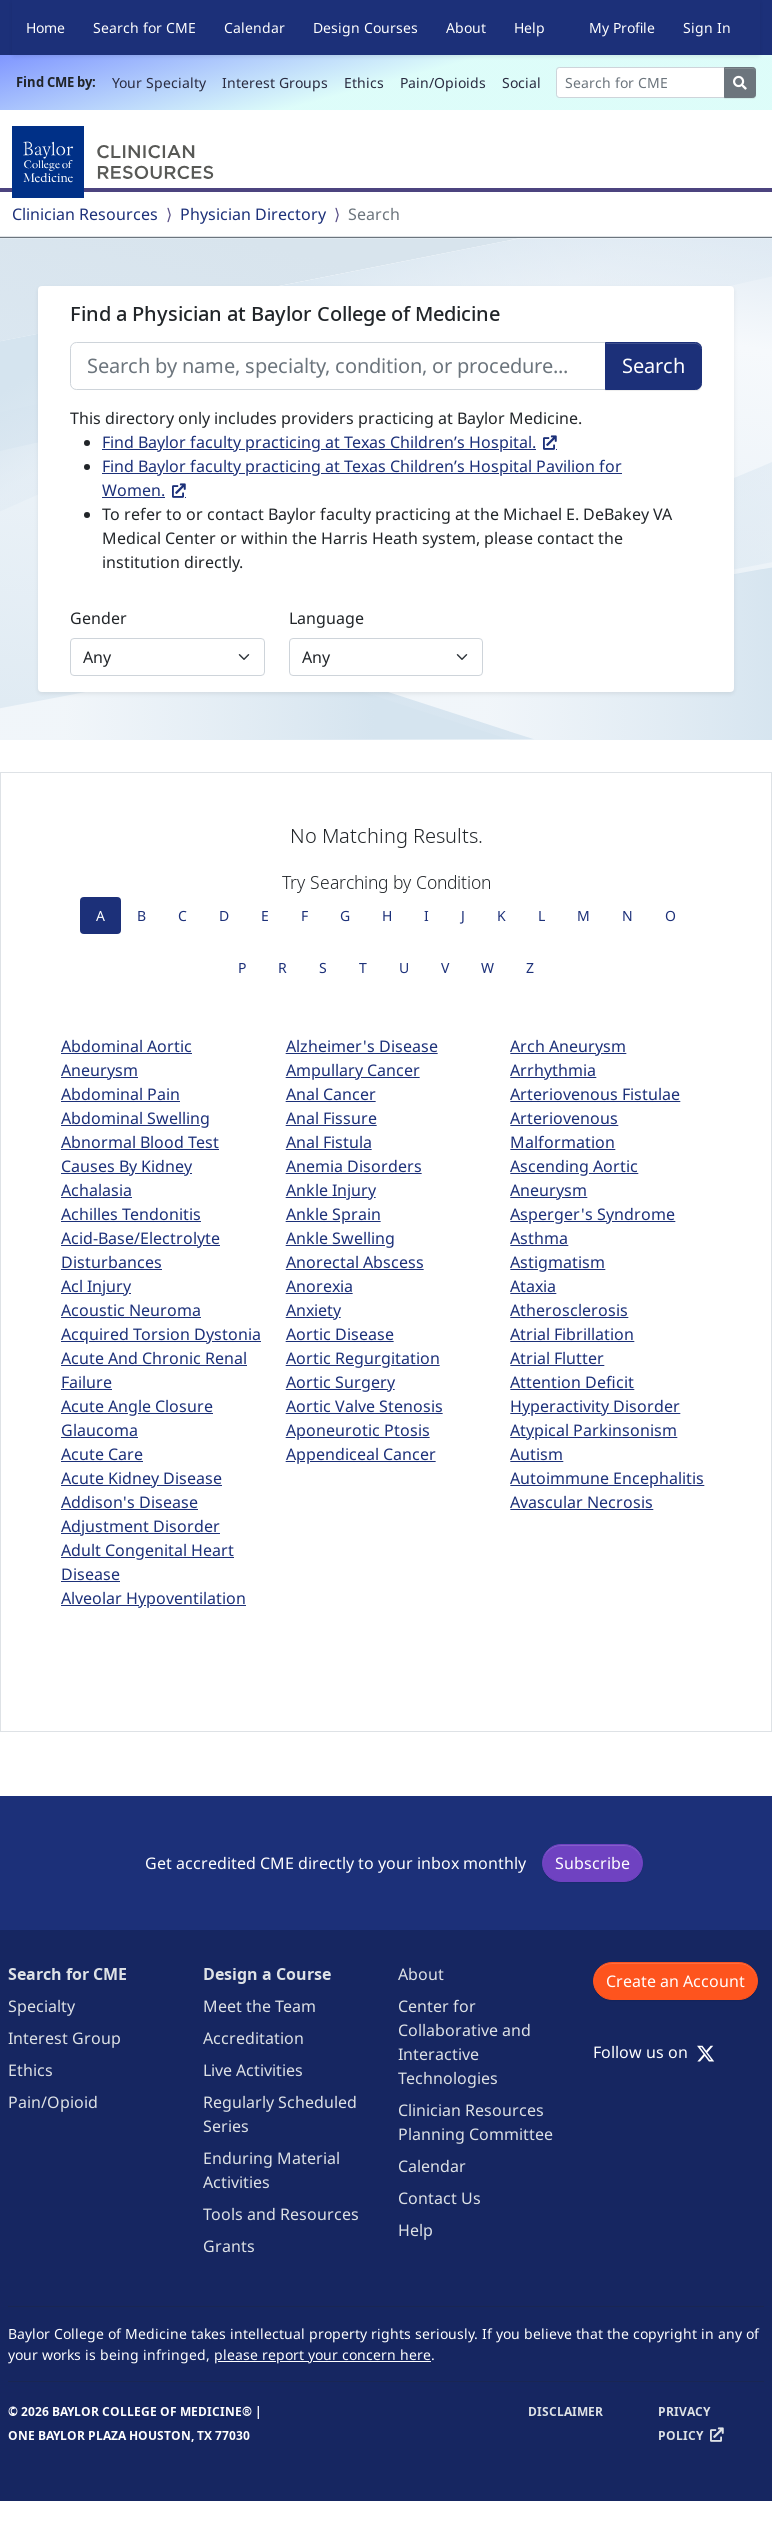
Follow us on (654, 2052)
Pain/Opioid (53, 2102)
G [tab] (345, 915)
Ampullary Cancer (353, 1070)
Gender (98, 618)
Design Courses (365, 27)
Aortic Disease (340, 1334)
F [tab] (304, 915)
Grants (229, 2246)
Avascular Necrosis (581, 1502)
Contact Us (439, 2198)
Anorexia (319, 1286)
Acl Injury (96, 1286)
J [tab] (463, 915)
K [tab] (501, 915)
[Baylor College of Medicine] (117, 162)
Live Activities (253, 2070)
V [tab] (445, 967)
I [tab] (426, 915)
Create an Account (675, 1981)
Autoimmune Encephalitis (607, 1478)
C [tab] (182, 915)
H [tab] (387, 915)
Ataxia (533, 1286)
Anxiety (313, 1310)
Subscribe (592, 1863)
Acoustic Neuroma (131, 1310)
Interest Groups (275, 82)
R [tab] (282, 967)
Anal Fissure (331, 1118)
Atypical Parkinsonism (593, 1430)
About (466, 27)
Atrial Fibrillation (572, 1334)
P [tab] (242, 967)
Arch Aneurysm (568, 1046)
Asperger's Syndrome (592, 1214)
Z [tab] (530, 967)
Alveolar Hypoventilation (153, 1598)
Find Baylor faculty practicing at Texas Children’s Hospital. (319, 442)
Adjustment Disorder (140, 1526)
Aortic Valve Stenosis (364, 1406)
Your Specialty (159, 82)
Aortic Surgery (340, 1382)
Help (529, 27)
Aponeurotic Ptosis (358, 1430)
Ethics (364, 82)
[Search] (640, 82)
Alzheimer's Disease (362, 1046)
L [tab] (541, 915)
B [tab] (141, 915)
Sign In (707, 27)
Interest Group (64, 2038)
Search (653, 365)
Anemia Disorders (354, 1166)
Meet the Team (259, 2006)
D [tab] (224, 915)
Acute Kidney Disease (141, 1478)
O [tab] (670, 915)
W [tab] (487, 967)
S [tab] (323, 967)
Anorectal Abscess (355, 1262)
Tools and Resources (281, 2214)
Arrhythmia (553, 1070)
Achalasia (96, 1190)
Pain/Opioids (443, 82)
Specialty (41, 2006)
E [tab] (265, 915)
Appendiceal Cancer (361, 1454)
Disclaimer (565, 2411)
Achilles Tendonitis (131, 1214)
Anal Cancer (331, 1094)
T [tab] (363, 967)
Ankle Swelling (340, 1238)
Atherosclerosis (569, 1310)
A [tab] (100, 915)
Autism (536, 1454)
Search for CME (144, 27)
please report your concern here (322, 2354)
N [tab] (627, 915)
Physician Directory (253, 214)
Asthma (539, 1238)
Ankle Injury (331, 1190)
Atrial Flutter (557, 1358)
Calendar (254, 27)
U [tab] (404, 967)
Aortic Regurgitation (363, 1358)
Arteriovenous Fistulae (595, 1094)
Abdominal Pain (120, 1094)
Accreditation (253, 2038)
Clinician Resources (85, 214)
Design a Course (267, 1974)
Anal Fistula (329, 1142)
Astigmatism (557, 1262)
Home (45, 27)
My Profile (622, 27)
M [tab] (583, 915)
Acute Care (102, 1454)
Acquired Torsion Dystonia (161, 1334)
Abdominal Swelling (135, 1118)
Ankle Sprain (333, 1214)
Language (326, 618)
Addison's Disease (129, 1502)
